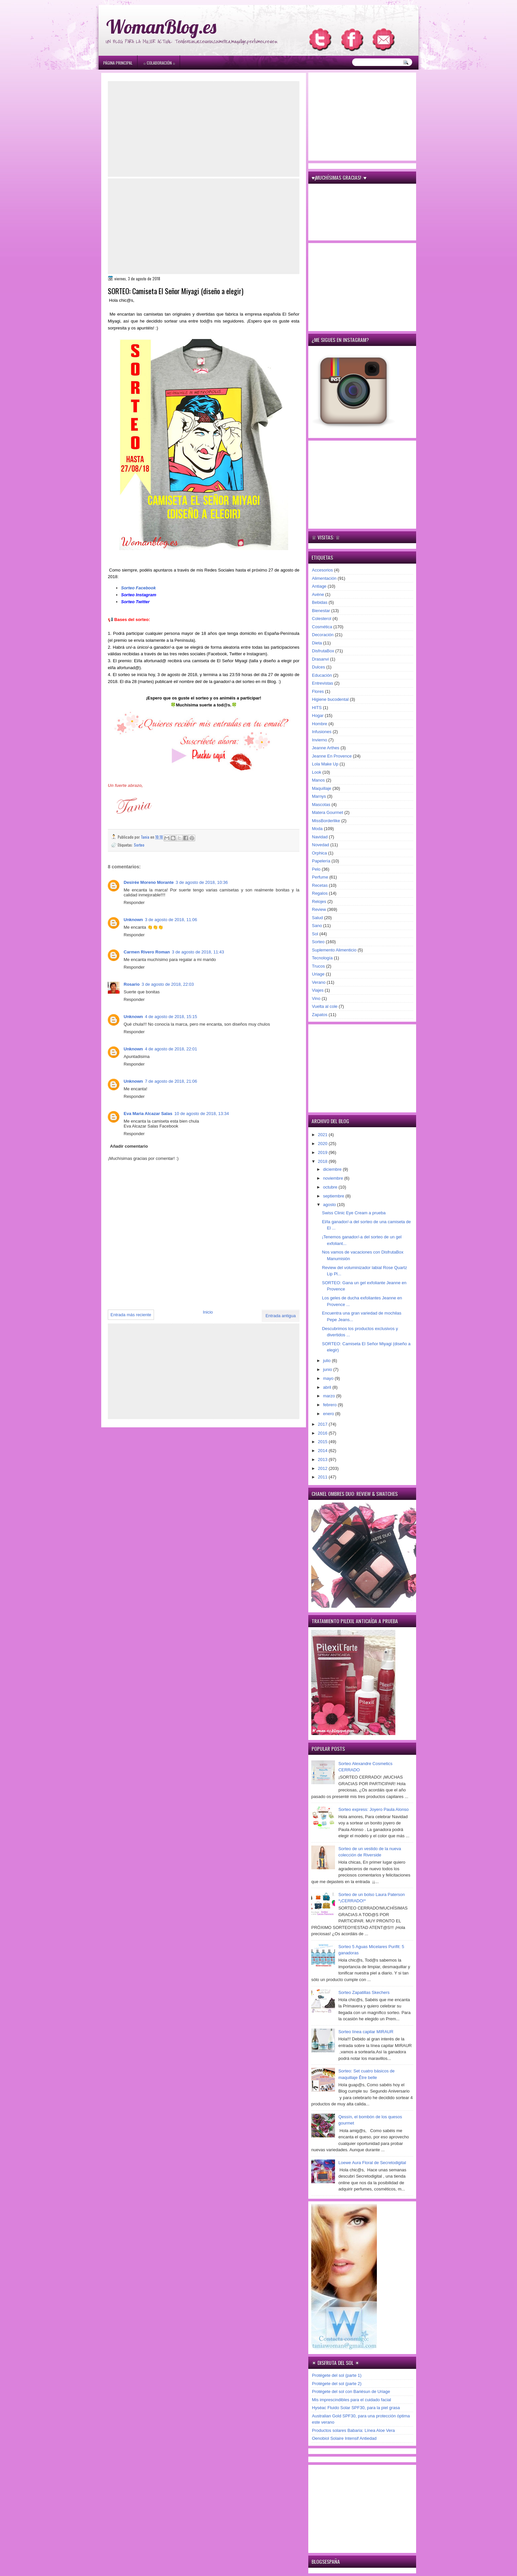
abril (327, 1387)
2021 (323, 1134)
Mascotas (321, 804)
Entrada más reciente (130, 1314)
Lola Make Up (325, 763)
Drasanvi (320, 659)
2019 (323, 1152)
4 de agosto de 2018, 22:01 (171, 1048)
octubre (331, 1187)
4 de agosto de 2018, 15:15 (171, 1016)
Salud (317, 917)
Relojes (319, 901)
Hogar (317, 715)
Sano (317, 925)
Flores (318, 691)
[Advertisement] (203, 129)
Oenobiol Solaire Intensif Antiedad (344, 2438)
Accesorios (322, 570)
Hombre (319, 723)
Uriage (318, 974)
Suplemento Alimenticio (334, 949)
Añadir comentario (129, 1146)
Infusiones (321, 731)
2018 (323, 1161)
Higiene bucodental (330, 699)
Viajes (317, 990)
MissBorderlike (326, 820)
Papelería (321, 860)
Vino (316, 998)
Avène (318, 594)
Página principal (118, 63)
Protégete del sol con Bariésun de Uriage (351, 2391)
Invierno (319, 739)
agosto (330, 1204)
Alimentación (324, 578)
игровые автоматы (151, 3)
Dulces (318, 667)
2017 (323, 1424)
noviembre (333, 1178)
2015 (323, 1441)
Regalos (320, 893)
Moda (317, 828)
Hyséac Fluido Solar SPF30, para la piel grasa (356, 2407)
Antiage (319, 586)
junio (328, 1369)
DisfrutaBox (323, 650)
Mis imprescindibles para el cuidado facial (351, 2399)
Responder (134, 902)
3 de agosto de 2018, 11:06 (171, 919)
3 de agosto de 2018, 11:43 (198, 951)
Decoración (323, 634)
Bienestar (321, 610)
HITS (317, 707)
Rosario (131, 984)
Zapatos (319, 1014)
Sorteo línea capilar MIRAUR (365, 2031)
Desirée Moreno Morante (149, 882)
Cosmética (322, 626)
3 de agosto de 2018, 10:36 (202, 882)
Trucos (318, 966)
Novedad (320, 844)
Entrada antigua (280, 1315)
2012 (323, 1468)
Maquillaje (321, 788)
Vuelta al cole (325, 1006)
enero (329, 1413)
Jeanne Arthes (325, 747)
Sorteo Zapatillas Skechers (363, 1992)
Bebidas (319, 602)
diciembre (333, 1169)
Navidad (320, 836)
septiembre (334, 1196)
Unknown (133, 919)
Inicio (208, 1312)
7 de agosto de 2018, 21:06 (171, 1081)
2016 (323, 1433)
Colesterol (321, 618)
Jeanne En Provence (332, 756)
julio (327, 1360)
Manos (318, 780)
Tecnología (322, 957)
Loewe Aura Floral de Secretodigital (372, 2162)
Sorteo (139, 845)
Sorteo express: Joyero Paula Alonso (373, 1809)
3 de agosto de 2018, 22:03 (167, 984)
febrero (330, 1404)
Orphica (319, 853)
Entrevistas (322, 683)
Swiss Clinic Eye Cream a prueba (353, 1212)
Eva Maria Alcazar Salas (148, 1113)
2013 (323, 1459)
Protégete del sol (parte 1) (336, 2375)
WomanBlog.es (161, 26)
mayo (329, 1378)
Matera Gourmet (327, 812)
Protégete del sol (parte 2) (336, 2383)
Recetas (320, 885)
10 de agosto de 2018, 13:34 (201, 1113)
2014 (323, 1450)
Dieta (317, 642)
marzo (329, 1395)
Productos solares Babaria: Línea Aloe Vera (353, 2430)
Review (319, 909)
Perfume (320, 877)
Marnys (319, 796)
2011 (323, 1476)
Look (316, 772)
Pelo (316, 869)
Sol (315, 933)
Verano (318, 982)
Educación (322, 675)
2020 (323, 1143)
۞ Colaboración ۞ (159, 63)
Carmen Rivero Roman (147, 951)
